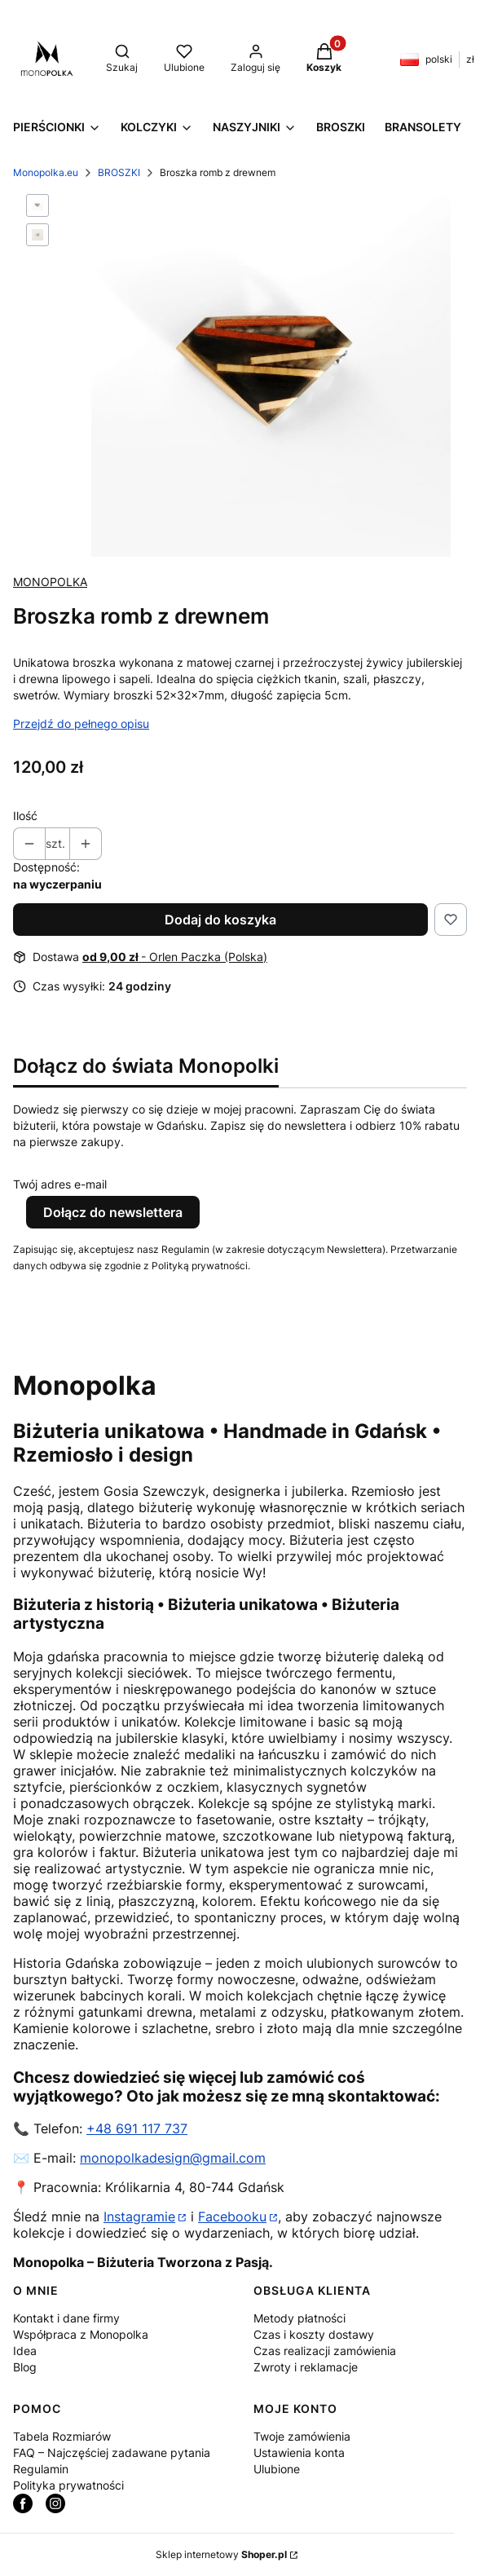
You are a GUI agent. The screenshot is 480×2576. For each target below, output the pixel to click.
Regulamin (40, 2469)
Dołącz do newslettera (113, 1212)
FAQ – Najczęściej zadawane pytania (111, 2452)
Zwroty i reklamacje (305, 2367)
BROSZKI (119, 172)
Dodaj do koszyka (220, 919)
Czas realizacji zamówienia (324, 2351)
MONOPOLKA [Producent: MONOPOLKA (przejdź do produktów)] (50, 582)
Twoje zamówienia (301, 2436)
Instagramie (139, 2216)
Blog (25, 2367)
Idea (25, 2351)
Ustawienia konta (299, 2452)
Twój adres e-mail (60, 1184)
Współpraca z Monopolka (80, 2334)
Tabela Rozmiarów (62, 2436)
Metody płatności (299, 2318)
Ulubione (276, 2469)
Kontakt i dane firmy (66, 2318)
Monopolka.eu (45, 172)
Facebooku (232, 2216)
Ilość (25, 816)
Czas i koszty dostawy (313, 2334)
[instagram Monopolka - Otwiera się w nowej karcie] (55, 2503)
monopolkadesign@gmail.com (173, 2158)
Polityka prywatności (68, 2485)
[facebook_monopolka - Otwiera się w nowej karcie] (23, 2503)
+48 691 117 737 (136, 2128)
